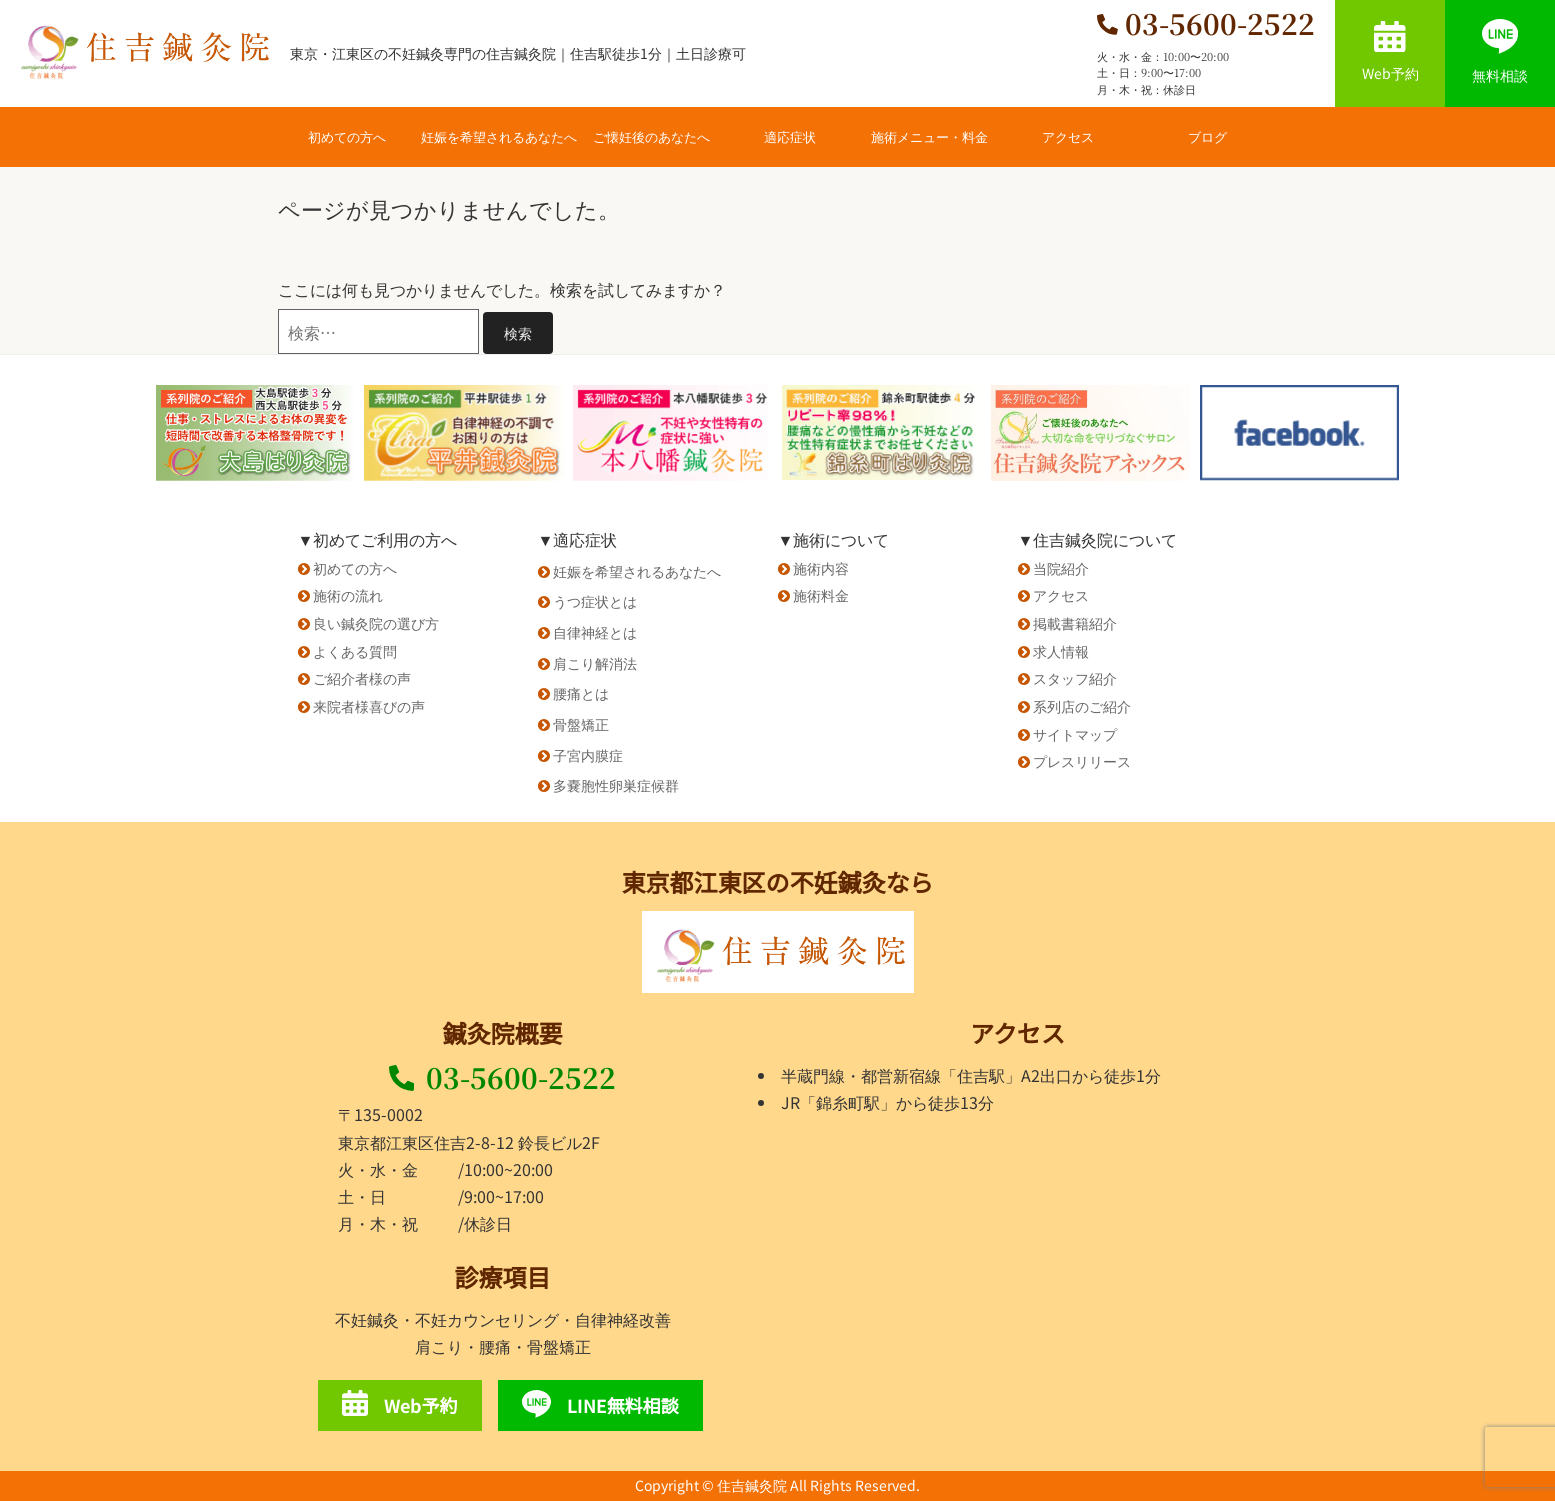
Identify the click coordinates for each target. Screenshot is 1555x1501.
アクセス (1068, 136)
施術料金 (821, 595)
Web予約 (1390, 52)
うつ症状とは (595, 601)
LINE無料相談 (600, 1404)
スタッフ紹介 (1075, 678)
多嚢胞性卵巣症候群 (616, 785)
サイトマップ (1075, 734)
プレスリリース (1082, 761)
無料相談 (1500, 52)
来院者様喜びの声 (369, 706)
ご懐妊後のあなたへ (651, 136)
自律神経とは (595, 632)
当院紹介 (1061, 568)
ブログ (1207, 136)
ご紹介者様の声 (362, 678)
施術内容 (821, 568)
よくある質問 (355, 651)
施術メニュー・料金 (929, 136)
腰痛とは (581, 693)
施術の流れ (348, 595)
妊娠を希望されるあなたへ (499, 136)
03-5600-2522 (503, 1077)
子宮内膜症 (588, 755)
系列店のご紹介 (1082, 706)
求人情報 (1061, 651)
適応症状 (790, 136)
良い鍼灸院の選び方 (376, 623)
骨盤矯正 (581, 724)
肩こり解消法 (595, 663)
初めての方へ (347, 136)
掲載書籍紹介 (1075, 623)
